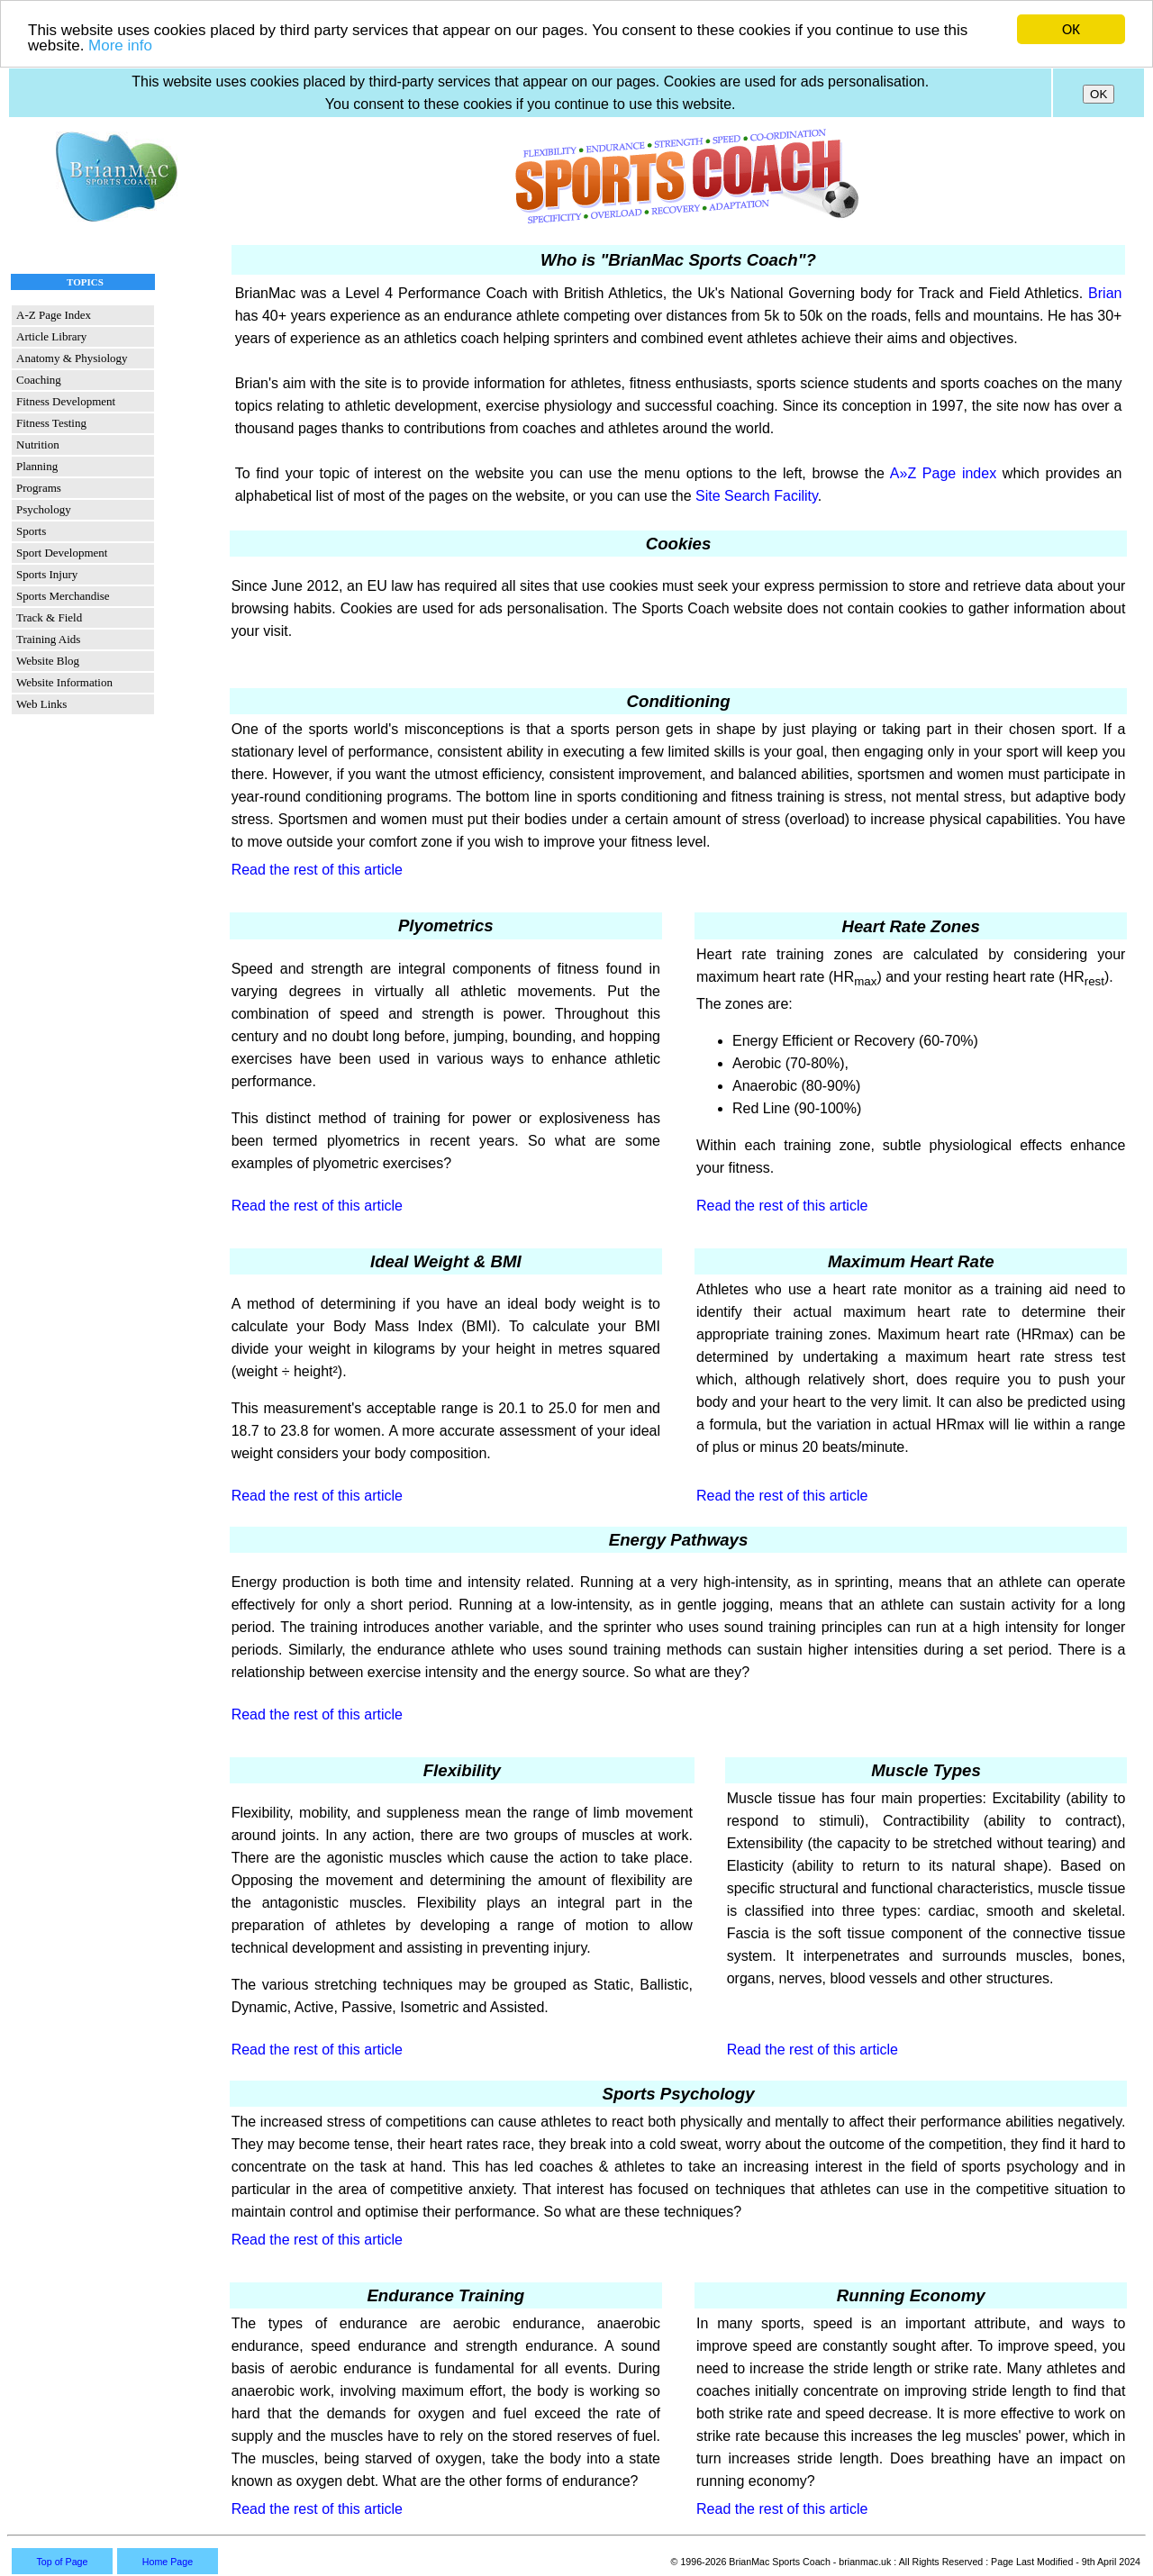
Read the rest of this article (317, 869)
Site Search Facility (756, 495)
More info (120, 45)
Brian (1104, 293)
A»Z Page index (943, 473)
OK (1071, 29)
